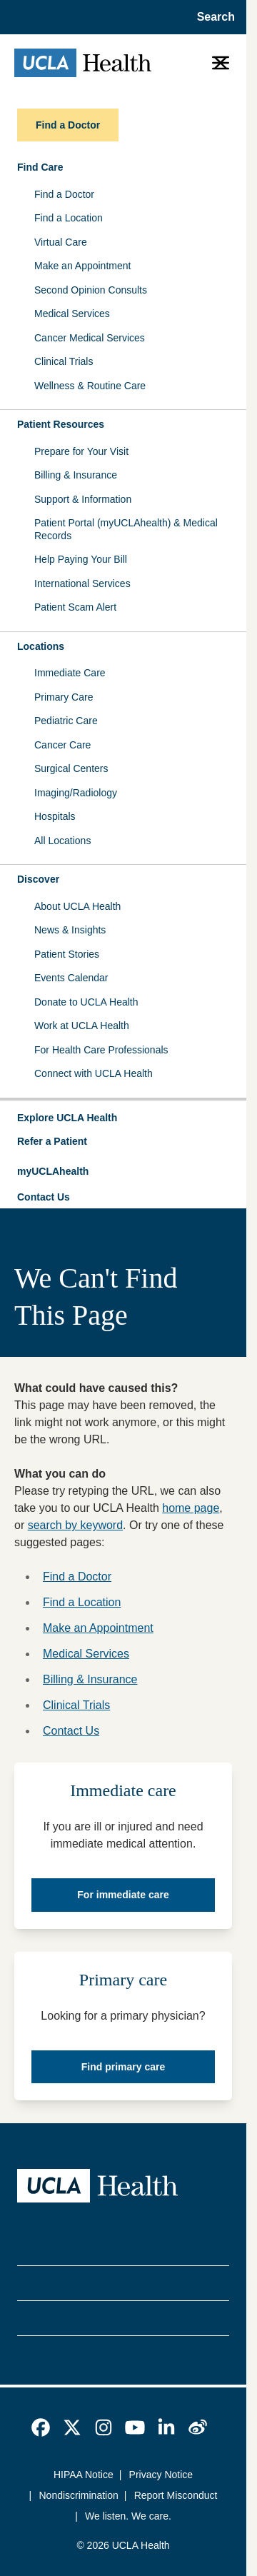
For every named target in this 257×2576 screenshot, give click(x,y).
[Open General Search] (211, 17)
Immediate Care (70, 672)
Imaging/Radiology (75, 792)
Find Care (40, 167)
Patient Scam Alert (75, 607)
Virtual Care (60, 242)
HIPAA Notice (84, 2474)
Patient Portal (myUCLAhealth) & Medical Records (126, 529)
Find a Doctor (64, 194)
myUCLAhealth (53, 1171)
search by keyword (75, 1525)
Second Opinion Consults (90, 290)
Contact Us (43, 1197)
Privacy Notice (161, 2474)
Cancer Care (62, 745)
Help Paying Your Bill (80, 559)
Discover (38, 879)
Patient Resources (60, 424)
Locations (40, 646)
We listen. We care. (128, 2516)
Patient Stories (66, 954)
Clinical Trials (63, 361)
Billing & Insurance (75, 475)
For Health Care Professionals (101, 1050)
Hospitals (55, 816)
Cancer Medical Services (89, 338)
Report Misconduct (176, 2495)
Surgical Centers (71, 768)
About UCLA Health (77, 906)
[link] (40, 2427)
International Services (82, 583)
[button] (123, 1118)
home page (190, 1508)
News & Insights (70, 930)
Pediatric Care (66, 720)
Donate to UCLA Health (86, 1002)
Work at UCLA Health (81, 1025)
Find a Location (68, 218)
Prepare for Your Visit (81, 451)
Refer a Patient (52, 1141)
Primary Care (63, 697)
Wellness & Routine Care (90, 385)
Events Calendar (71, 977)
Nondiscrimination (79, 2495)
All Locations (62, 840)
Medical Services (72, 313)
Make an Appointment (82, 265)
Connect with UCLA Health (93, 1073)
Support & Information (82, 499)
